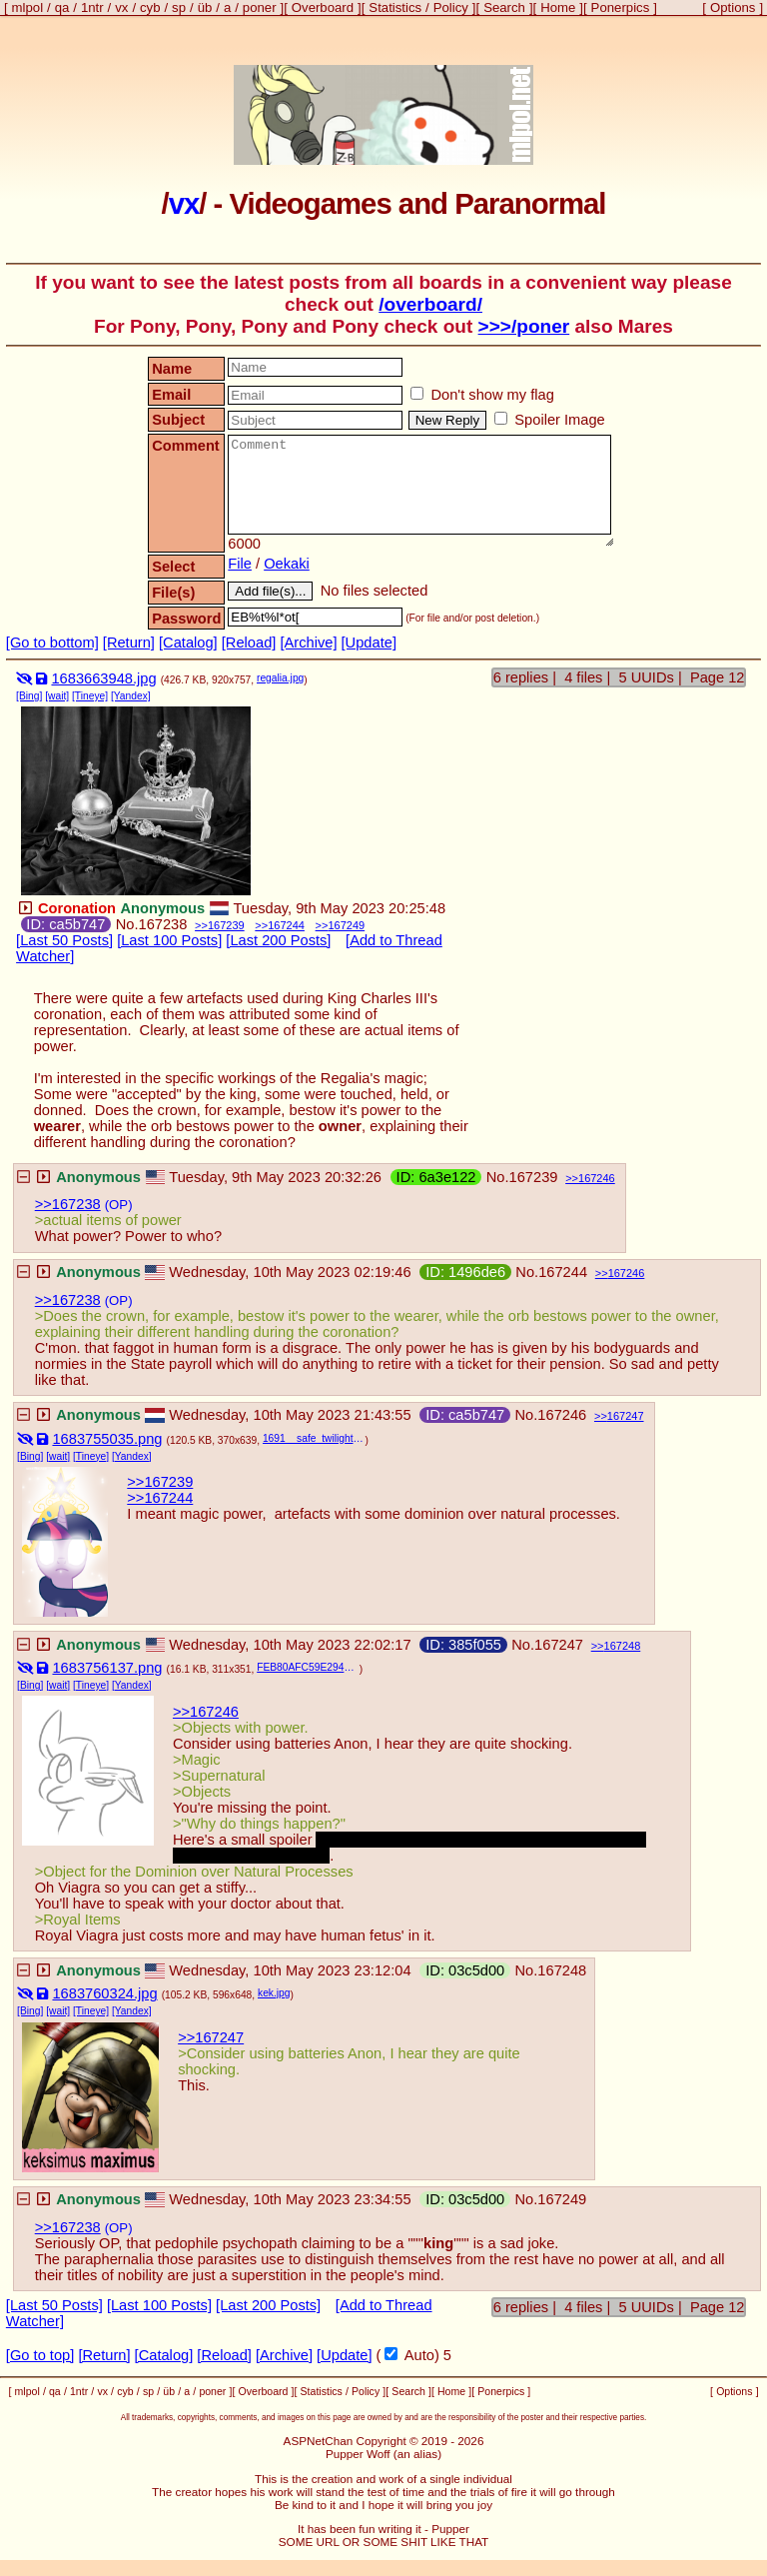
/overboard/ (430, 304)
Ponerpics (620, 7)
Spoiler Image (549, 420)
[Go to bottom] (52, 642)
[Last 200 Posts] (278, 940)
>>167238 (68, 1204)
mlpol (28, 7)
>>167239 (160, 1482)
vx (121, 7)
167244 (286, 925)
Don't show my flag (481, 395)
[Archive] (308, 642)
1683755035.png (107, 1439)
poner (260, 7)
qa (62, 7)
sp (179, 7)
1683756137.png (107, 1668)
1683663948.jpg (103, 678)
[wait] (57, 695)
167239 (226, 925)
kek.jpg (274, 1992)
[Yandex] (131, 695)
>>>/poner (524, 326)
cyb (150, 7)
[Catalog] (188, 642)
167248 (622, 1646)
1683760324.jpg (104, 1993)
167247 (625, 1416)
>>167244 (160, 1498)
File (240, 564)
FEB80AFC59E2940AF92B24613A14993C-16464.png (308, 1667)
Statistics (395, 7)
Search (504, 7)
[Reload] (249, 642)
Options (732, 7)
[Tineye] (90, 695)
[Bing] (29, 695)
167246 (596, 1178)
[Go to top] (40, 2355)
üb (205, 7)
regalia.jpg (280, 677)
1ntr (92, 7)
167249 (346, 925)
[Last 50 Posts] (64, 940)
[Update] (369, 642)
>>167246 (206, 1712)
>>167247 (211, 2037)
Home (557, 7)
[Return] (129, 642)
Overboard (323, 7)
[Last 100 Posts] (169, 940)
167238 (162, 924)
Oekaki (287, 564)
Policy (450, 7)
